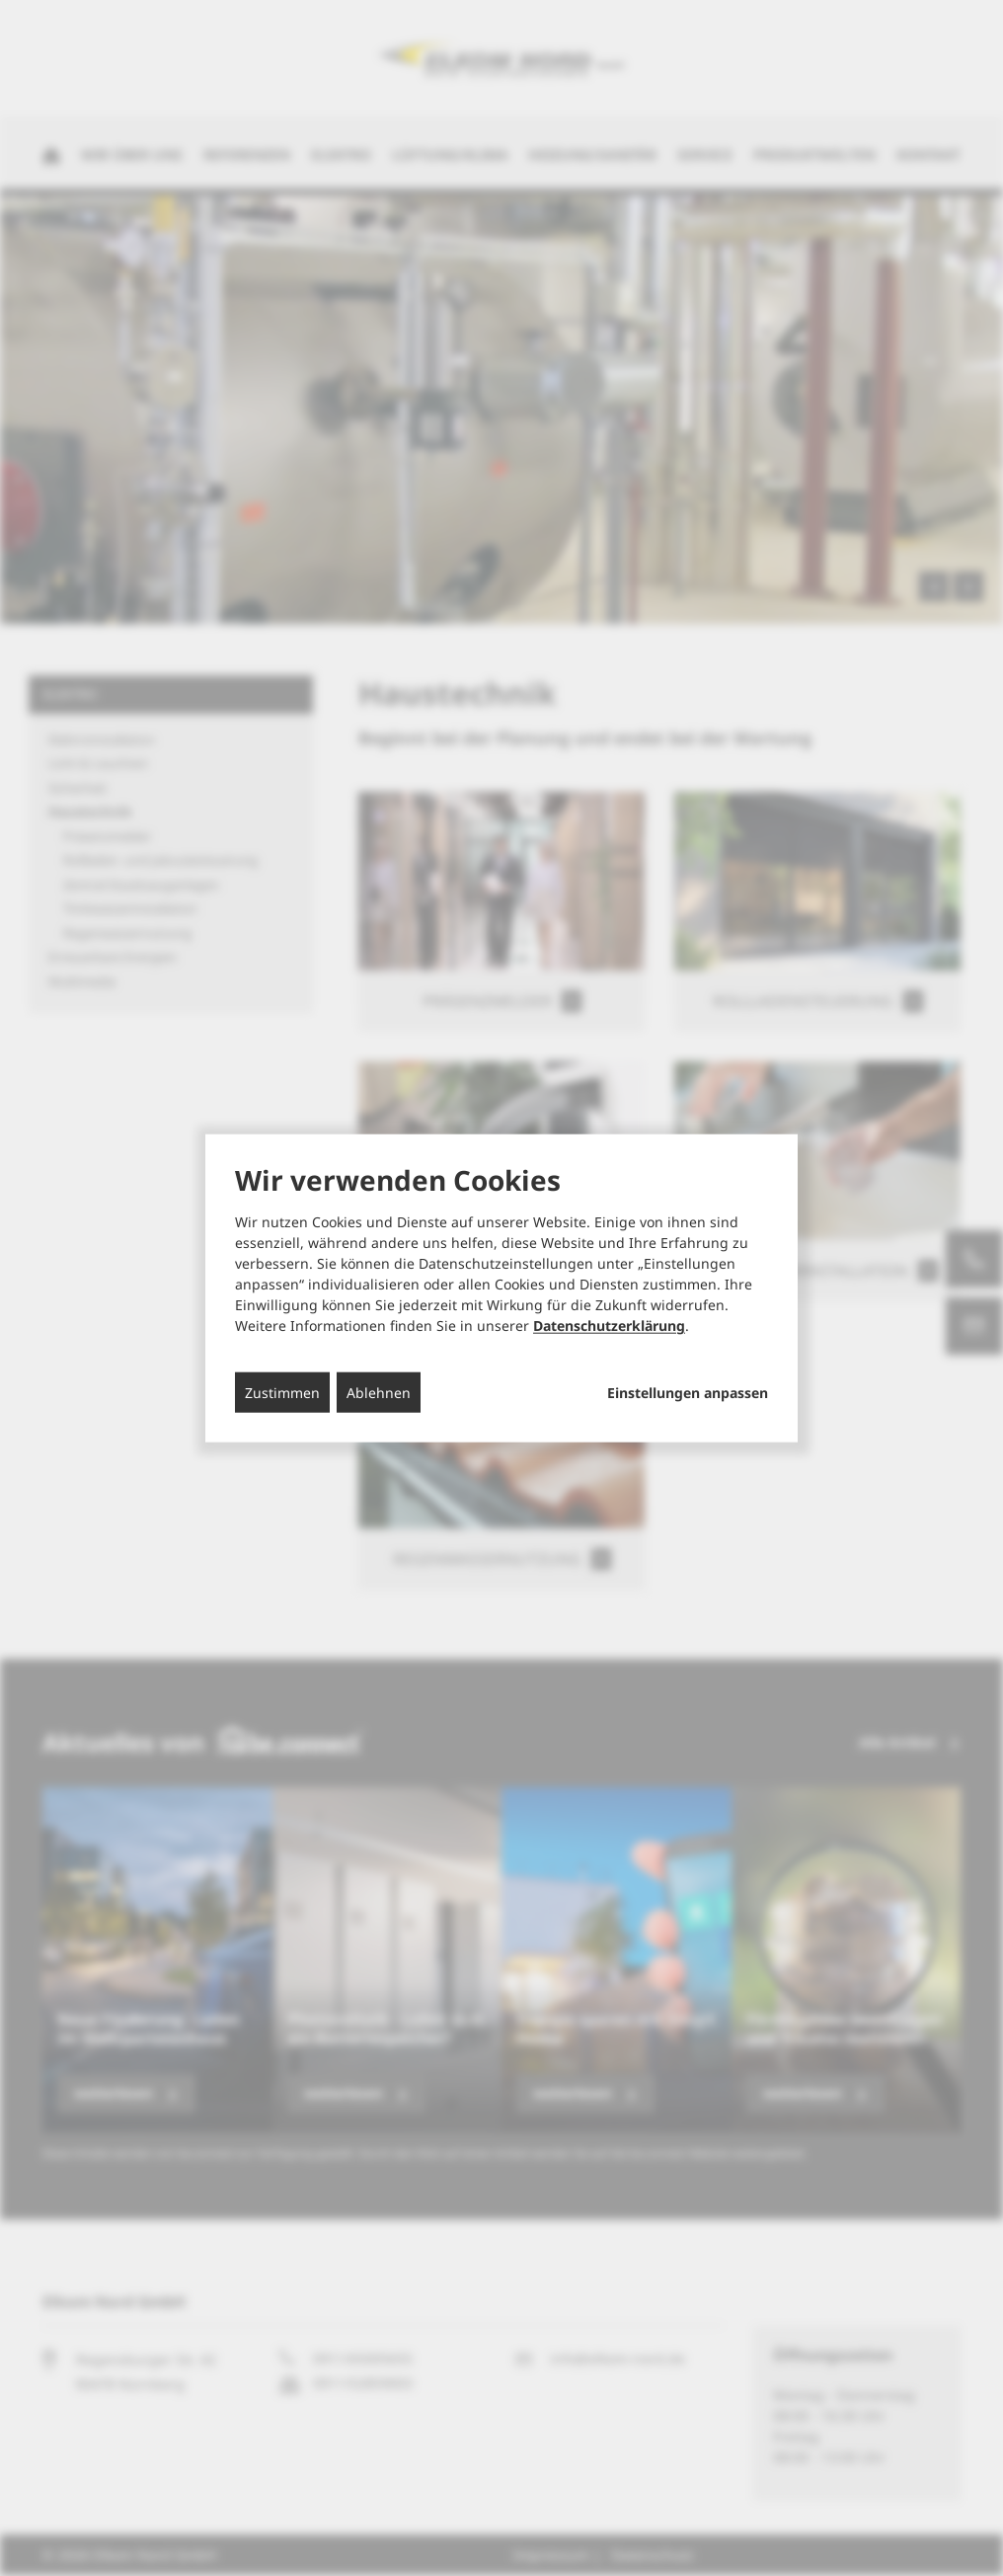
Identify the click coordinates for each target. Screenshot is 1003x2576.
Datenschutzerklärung (609, 1325)
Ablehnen (379, 1392)
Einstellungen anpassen (687, 1393)
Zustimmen (282, 1392)
